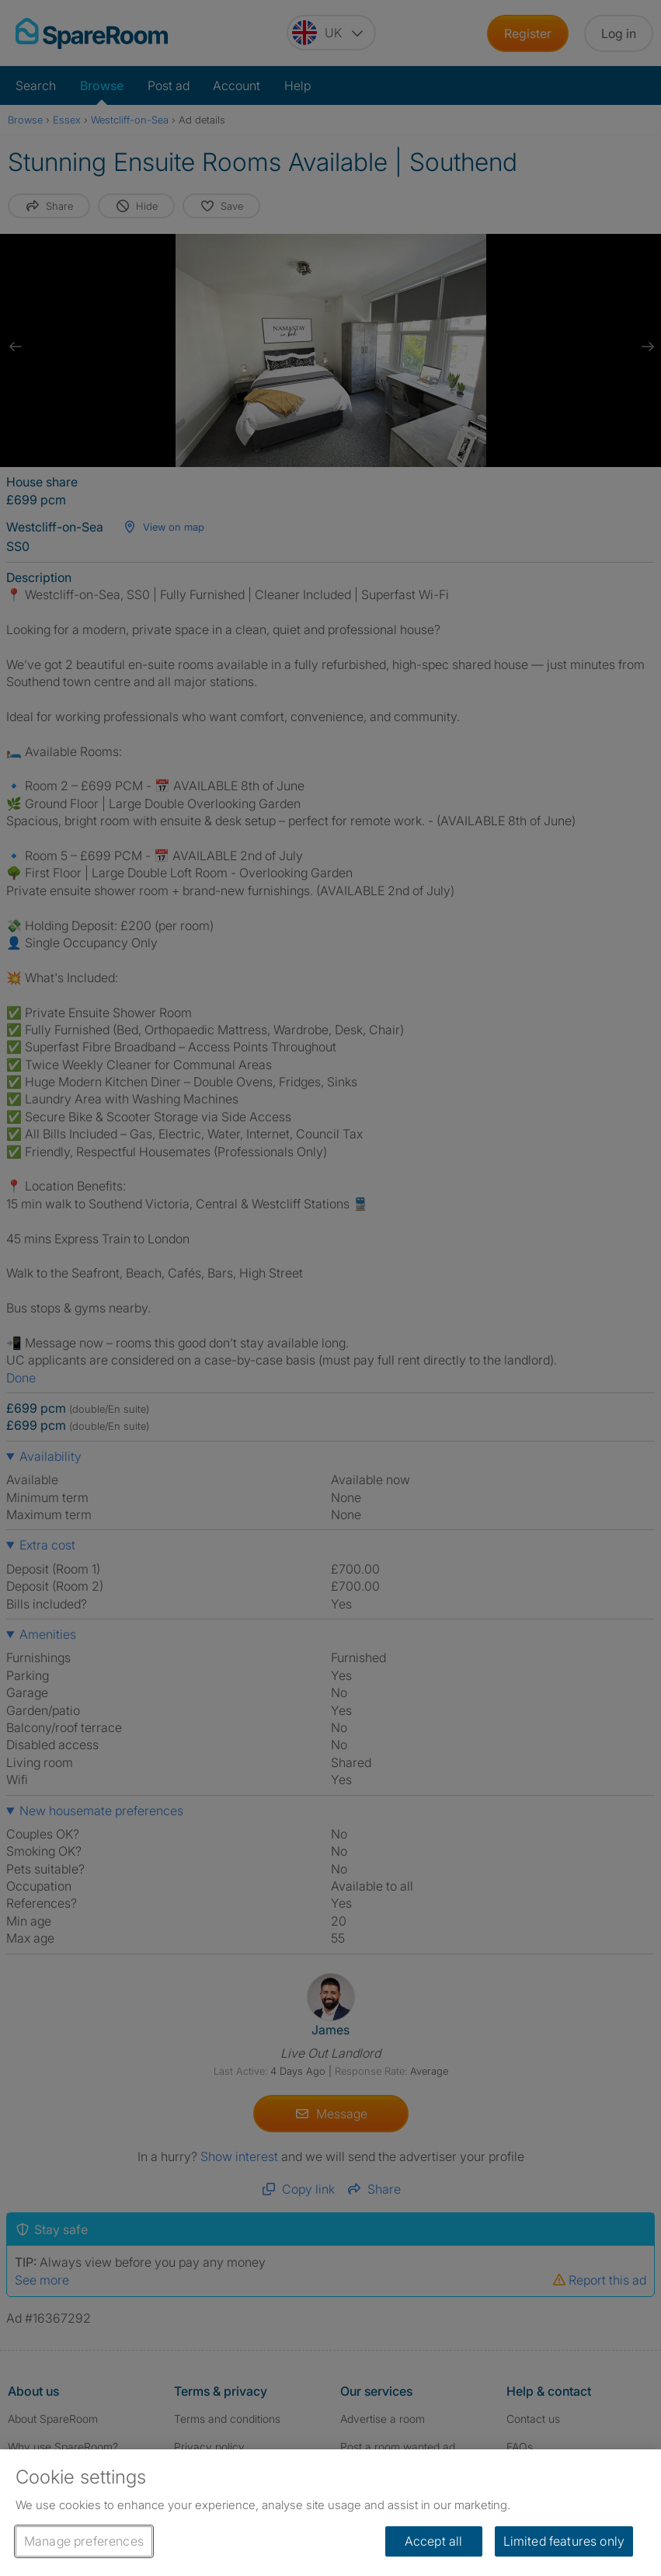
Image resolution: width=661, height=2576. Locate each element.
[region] (330, 2512)
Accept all (434, 2541)
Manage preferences (84, 2541)
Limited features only (563, 2541)
